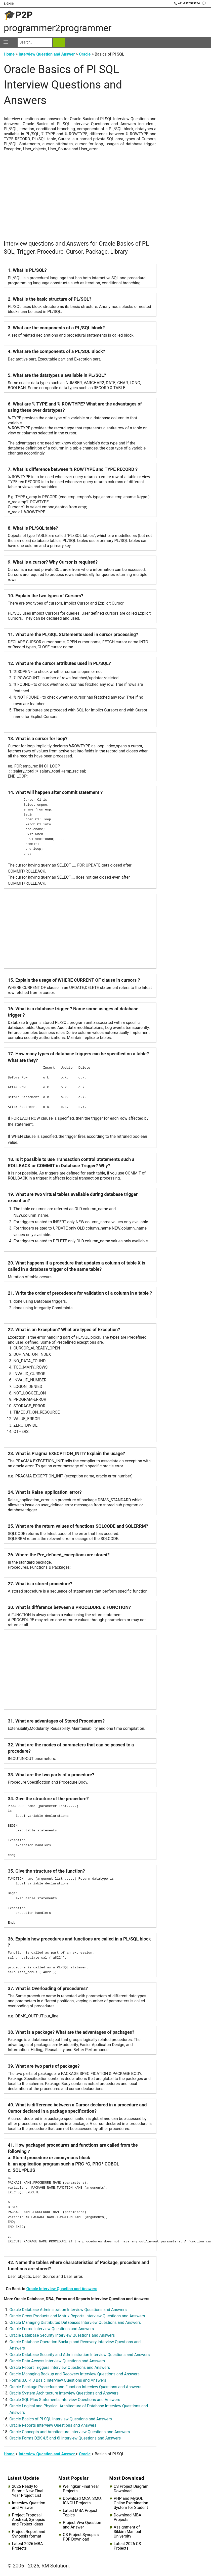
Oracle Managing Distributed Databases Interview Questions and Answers (75, 2322)
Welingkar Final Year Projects (81, 2488)
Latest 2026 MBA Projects (27, 2546)
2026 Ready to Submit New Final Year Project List (27, 2491)
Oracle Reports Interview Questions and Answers (52, 2425)
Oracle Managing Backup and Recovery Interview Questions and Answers (74, 2374)
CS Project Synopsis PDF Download (81, 2537)
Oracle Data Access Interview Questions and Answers (57, 2361)
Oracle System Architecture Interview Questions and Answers (63, 2393)
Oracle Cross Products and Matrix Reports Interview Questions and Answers (77, 2316)
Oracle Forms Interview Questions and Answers (51, 2328)
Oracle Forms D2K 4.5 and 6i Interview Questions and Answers (65, 2438)
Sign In (9, 4)
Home (9, 54)
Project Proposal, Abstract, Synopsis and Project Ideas (28, 2519)
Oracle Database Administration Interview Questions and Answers (67, 2309)
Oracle (85, 54)
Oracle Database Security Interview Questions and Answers (62, 2335)
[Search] (35, 42)
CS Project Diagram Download (131, 2488)
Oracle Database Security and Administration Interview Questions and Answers (79, 2354)
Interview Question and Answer (47, 54)
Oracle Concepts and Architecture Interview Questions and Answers (69, 2431)
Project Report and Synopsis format (28, 2534)
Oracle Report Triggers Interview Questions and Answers (59, 2367)
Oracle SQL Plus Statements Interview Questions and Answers (64, 2399)
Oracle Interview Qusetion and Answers (61, 2288)
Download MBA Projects (127, 2517)
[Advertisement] (80, 198)
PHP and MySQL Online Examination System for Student (131, 2503)
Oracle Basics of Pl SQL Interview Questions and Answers (60, 2419)
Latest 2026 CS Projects (127, 2546)
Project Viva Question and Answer (82, 2524)
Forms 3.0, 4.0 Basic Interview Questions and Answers (57, 2380)
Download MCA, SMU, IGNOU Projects (82, 2500)
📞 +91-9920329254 (187, 3)
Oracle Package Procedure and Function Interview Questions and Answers (75, 2386)
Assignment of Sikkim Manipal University (127, 2532)
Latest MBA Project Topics (80, 2512)
